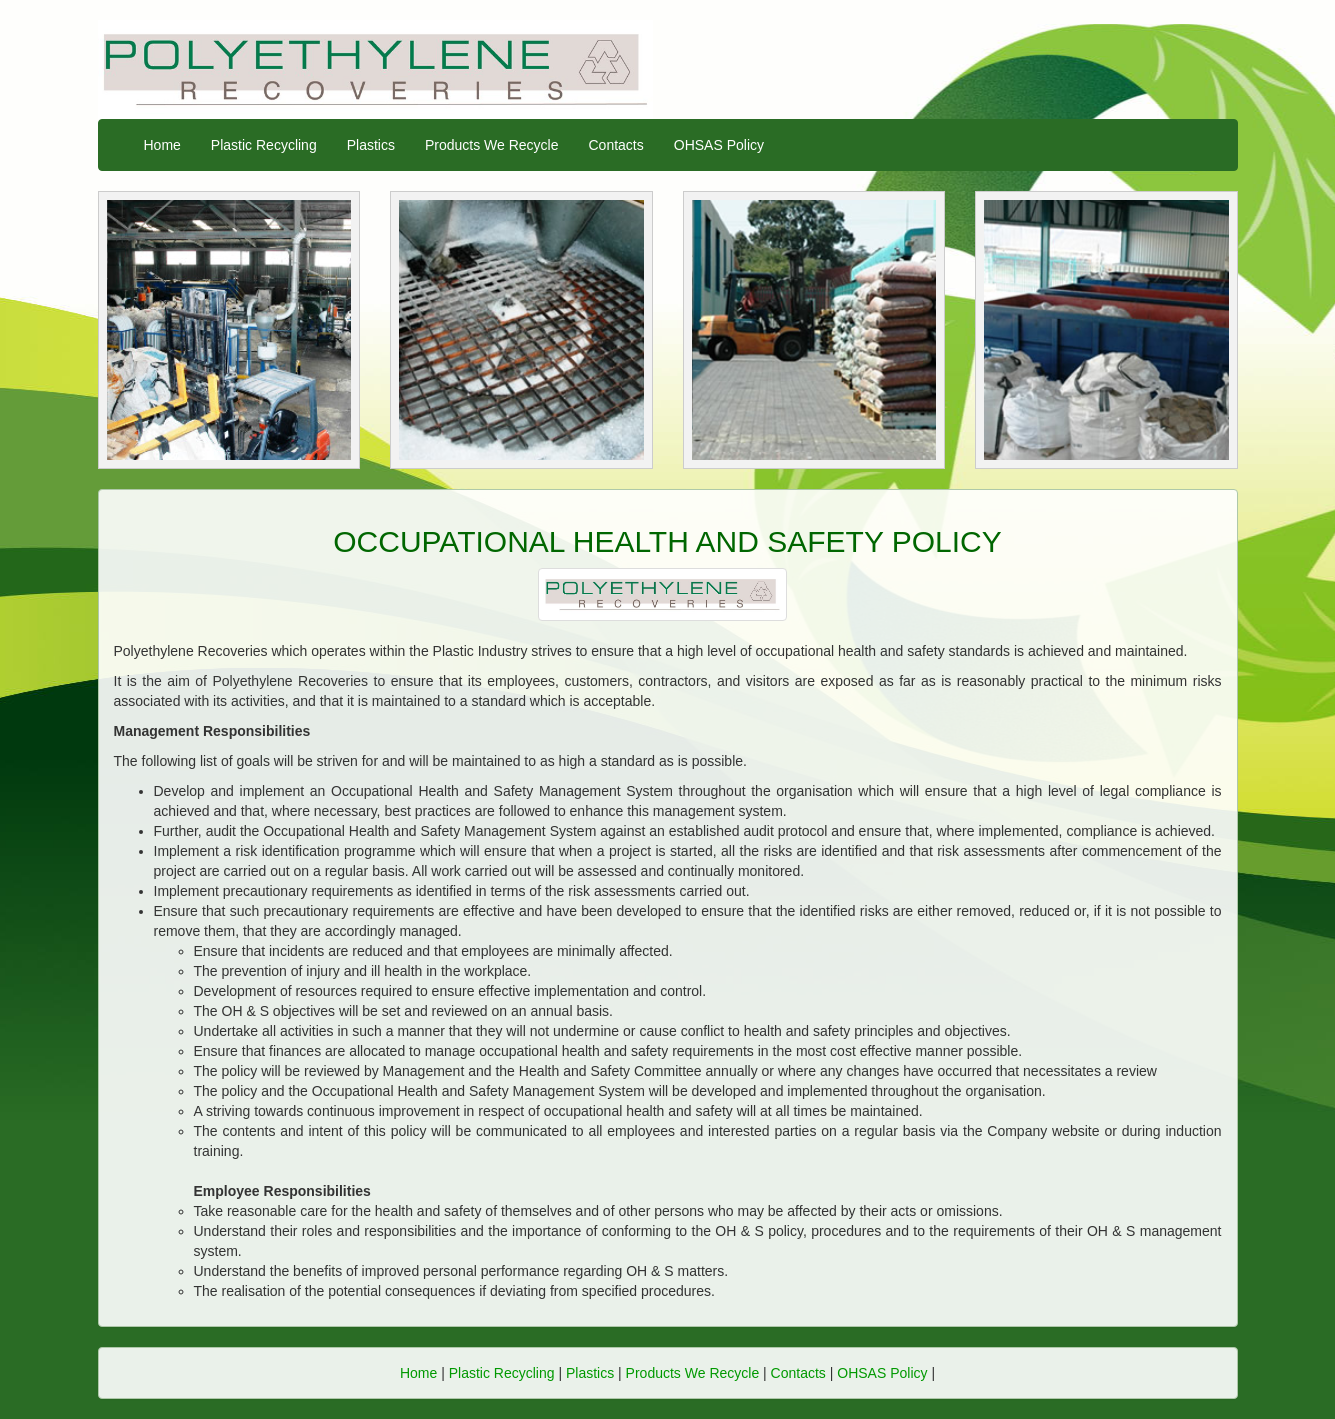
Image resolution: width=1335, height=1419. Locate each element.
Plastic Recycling (264, 145)
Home (162, 145)
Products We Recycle (492, 145)
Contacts (616, 145)
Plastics (371, 145)
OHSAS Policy (719, 145)
